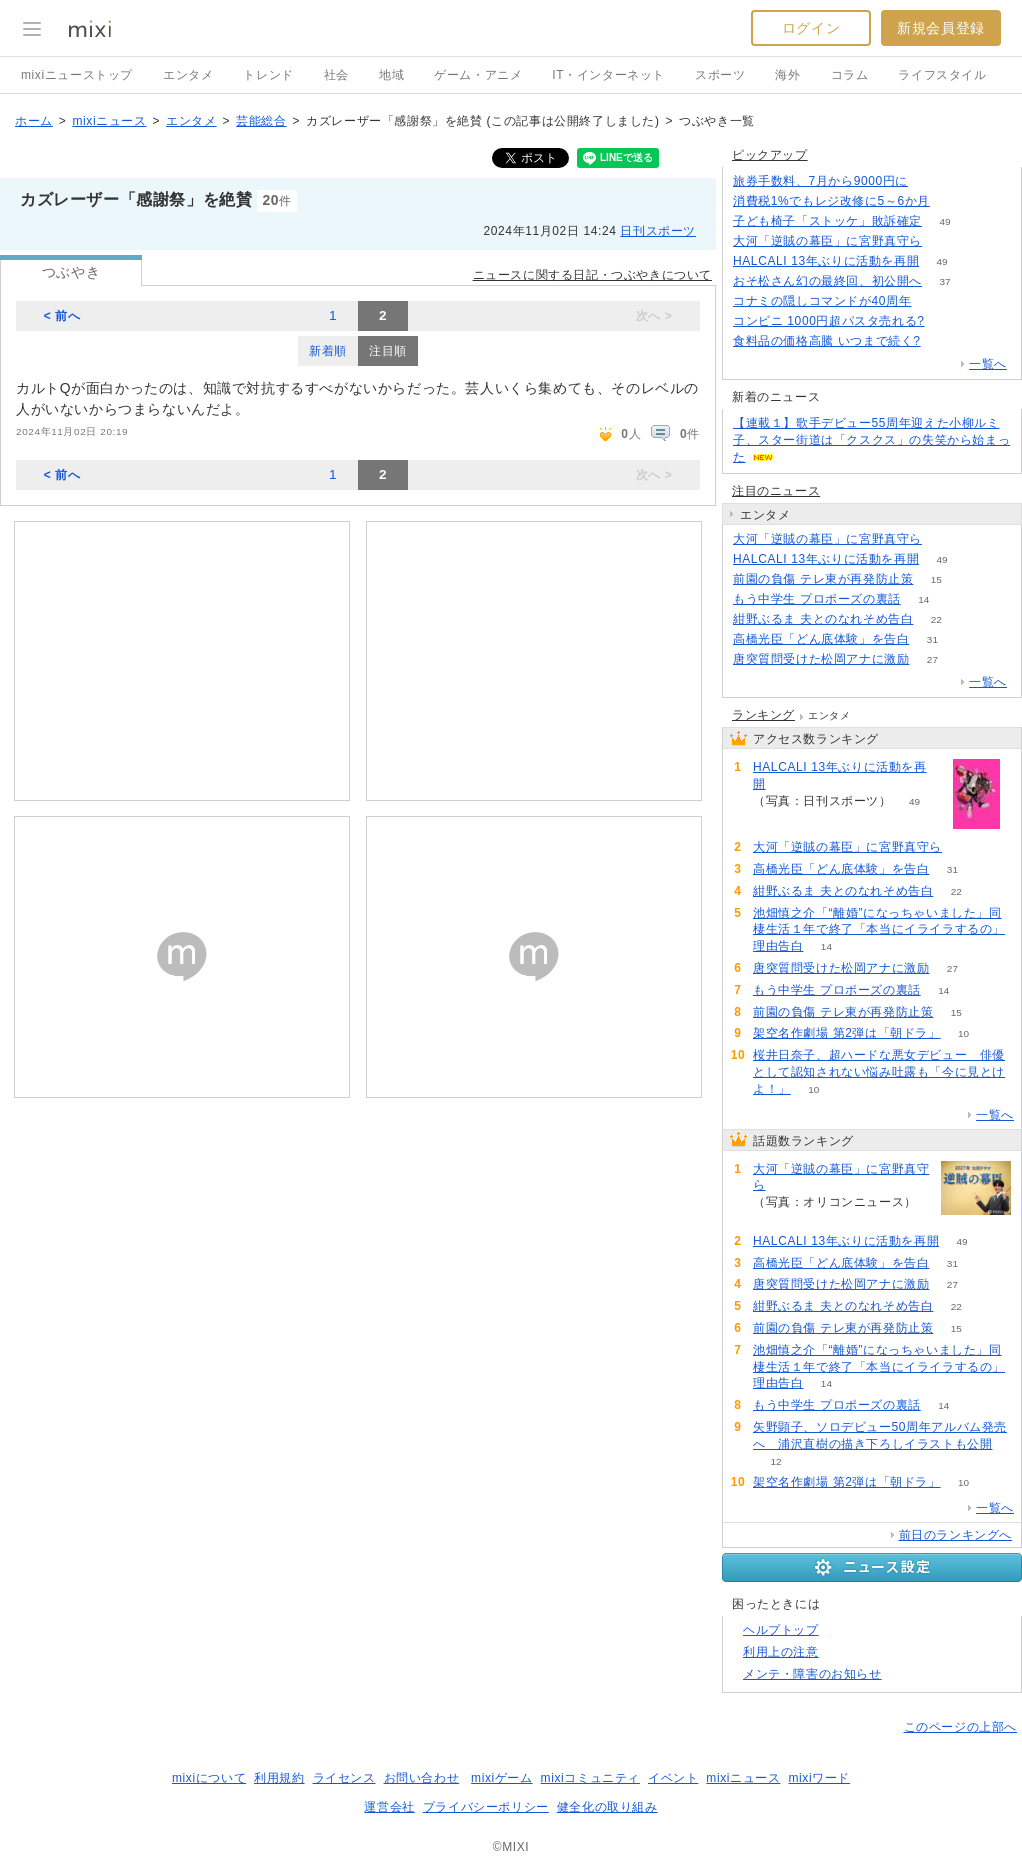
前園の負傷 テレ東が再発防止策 (823, 579)
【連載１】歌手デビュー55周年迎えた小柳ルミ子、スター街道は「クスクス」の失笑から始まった (871, 440)
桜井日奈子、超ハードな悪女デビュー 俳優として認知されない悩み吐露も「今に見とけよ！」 (879, 1072)
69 (944, 241)
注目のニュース (776, 491)
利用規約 (279, 1778)
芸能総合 (261, 121)
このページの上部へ (960, 1727)
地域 (391, 75)
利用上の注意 (781, 1652)
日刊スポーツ (658, 231)
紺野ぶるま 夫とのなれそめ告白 (823, 619)
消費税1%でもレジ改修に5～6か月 (831, 201)
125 (934, 301)
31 (932, 639)
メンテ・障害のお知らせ (812, 1674)
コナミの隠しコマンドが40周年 (822, 301)
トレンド (268, 75)
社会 (336, 75)
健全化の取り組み (607, 1807)
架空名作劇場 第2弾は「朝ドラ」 (847, 1033)
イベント (673, 1778)
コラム (850, 75)
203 (947, 321)
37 (944, 281)
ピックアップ (770, 155)
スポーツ (720, 75)
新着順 (328, 351)
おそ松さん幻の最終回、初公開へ (827, 281)
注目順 (388, 351)
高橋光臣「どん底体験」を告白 (821, 639)
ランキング (763, 715)
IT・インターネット (608, 75)
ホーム (34, 121)
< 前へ (62, 316)
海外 (787, 75)
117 (931, 181)
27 (932, 659)
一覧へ (988, 364)
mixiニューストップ (77, 75)
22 (936, 619)
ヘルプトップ (781, 1630)
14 (923, 599)
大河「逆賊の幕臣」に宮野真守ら (827, 241)
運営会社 (389, 1807)
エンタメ (188, 75)
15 (936, 579)
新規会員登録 (941, 28)
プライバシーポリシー (486, 1807)
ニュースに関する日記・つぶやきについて (592, 275)
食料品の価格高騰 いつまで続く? (827, 341)
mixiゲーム (502, 1778)
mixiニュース (109, 121)
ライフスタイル (942, 75)
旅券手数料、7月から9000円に (820, 181)
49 (944, 221)
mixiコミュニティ (590, 1778)
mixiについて (209, 1778)
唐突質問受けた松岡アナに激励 (821, 659)
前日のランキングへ (955, 1535)
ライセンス (344, 1778)
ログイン (811, 28)
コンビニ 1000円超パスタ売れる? (829, 321)
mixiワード (819, 1778)
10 (963, 1033)
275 (953, 201)
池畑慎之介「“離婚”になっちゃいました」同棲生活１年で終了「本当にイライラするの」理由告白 (879, 930)
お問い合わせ (422, 1778)
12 (775, 1461)
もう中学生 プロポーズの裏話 (817, 599)
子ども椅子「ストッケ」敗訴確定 (827, 221)
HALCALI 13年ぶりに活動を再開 (826, 261)
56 (943, 341)
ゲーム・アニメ (478, 75)
